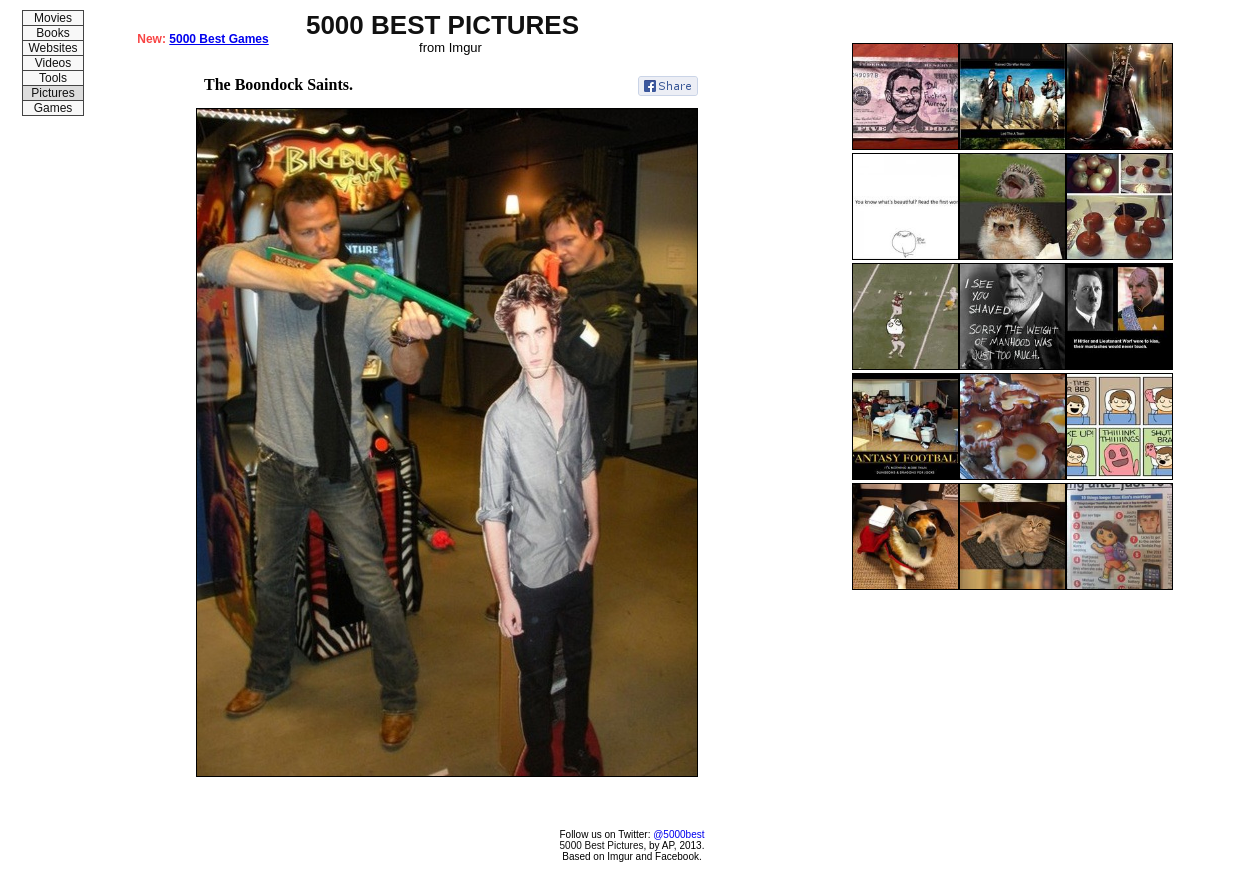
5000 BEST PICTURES (442, 25)
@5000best (678, 834)
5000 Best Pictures (602, 845)
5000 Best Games (218, 39)
